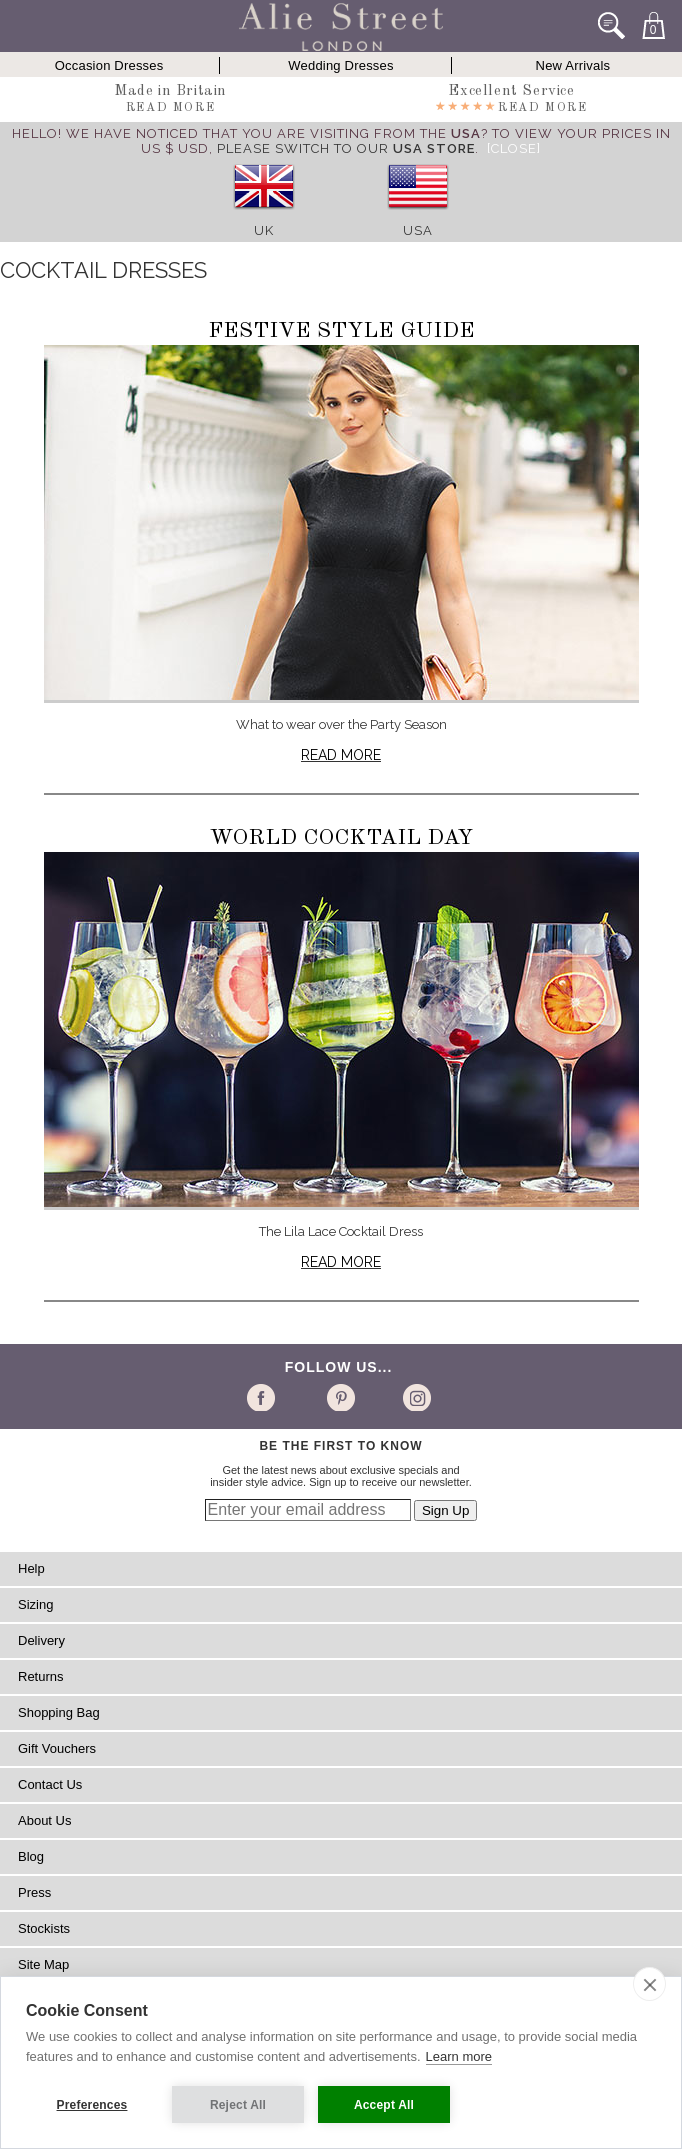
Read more (341, 755)
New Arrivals (573, 65)
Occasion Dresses (109, 65)
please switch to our (346, 148)
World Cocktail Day (341, 838)
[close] (649, 1984)
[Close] (514, 148)
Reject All (238, 2105)
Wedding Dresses (340, 65)
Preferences (92, 2105)
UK (264, 230)
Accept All (384, 2105)
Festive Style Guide (341, 331)
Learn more (459, 2056)
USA (418, 230)
